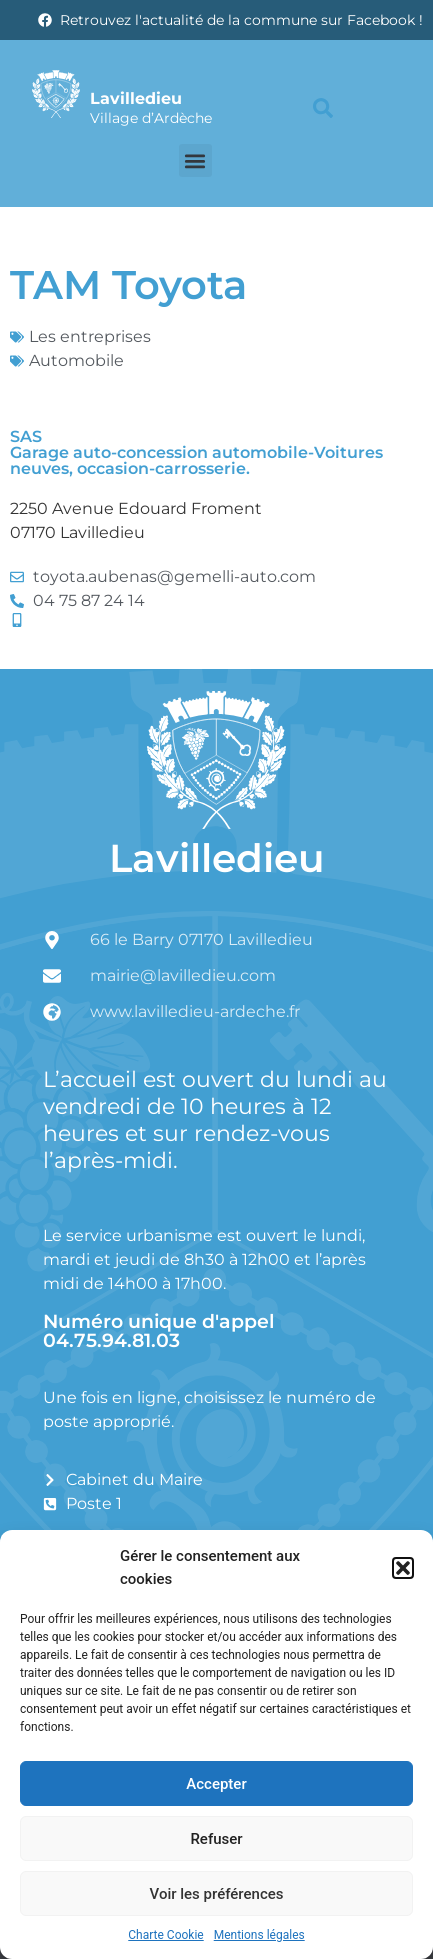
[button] (403, 1568)
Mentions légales (259, 1935)
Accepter (216, 1784)
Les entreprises (90, 336)
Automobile (76, 360)
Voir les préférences (217, 1894)
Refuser (216, 1839)
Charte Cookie (165, 1935)
